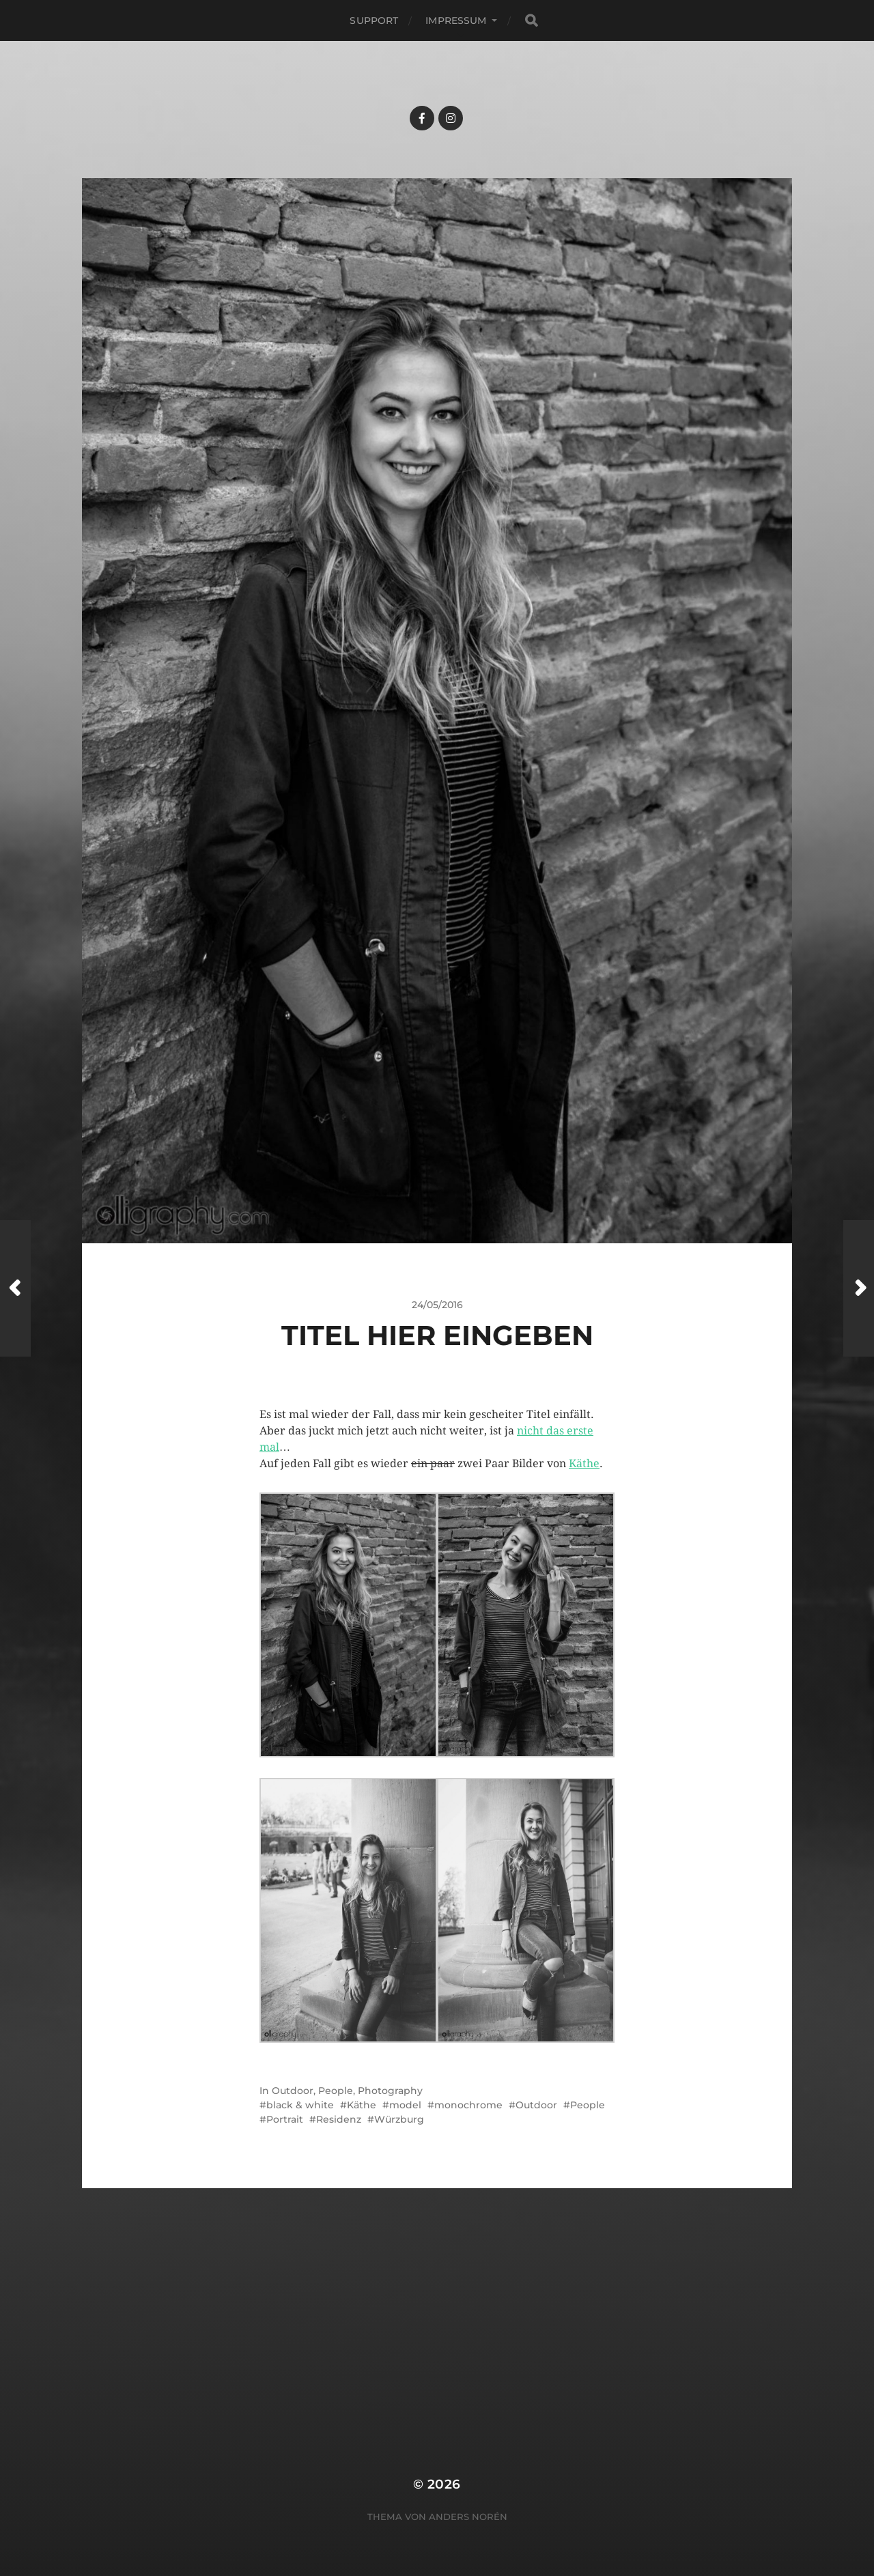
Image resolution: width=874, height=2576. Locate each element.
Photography (390, 2090)
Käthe (584, 1463)
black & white (300, 2105)
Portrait (284, 2119)
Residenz (338, 2119)
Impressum (455, 20)
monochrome (468, 2105)
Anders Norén (468, 2516)
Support (374, 20)
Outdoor (292, 2090)
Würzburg (399, 2119)
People (335, 2090)
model (405, 2105)
